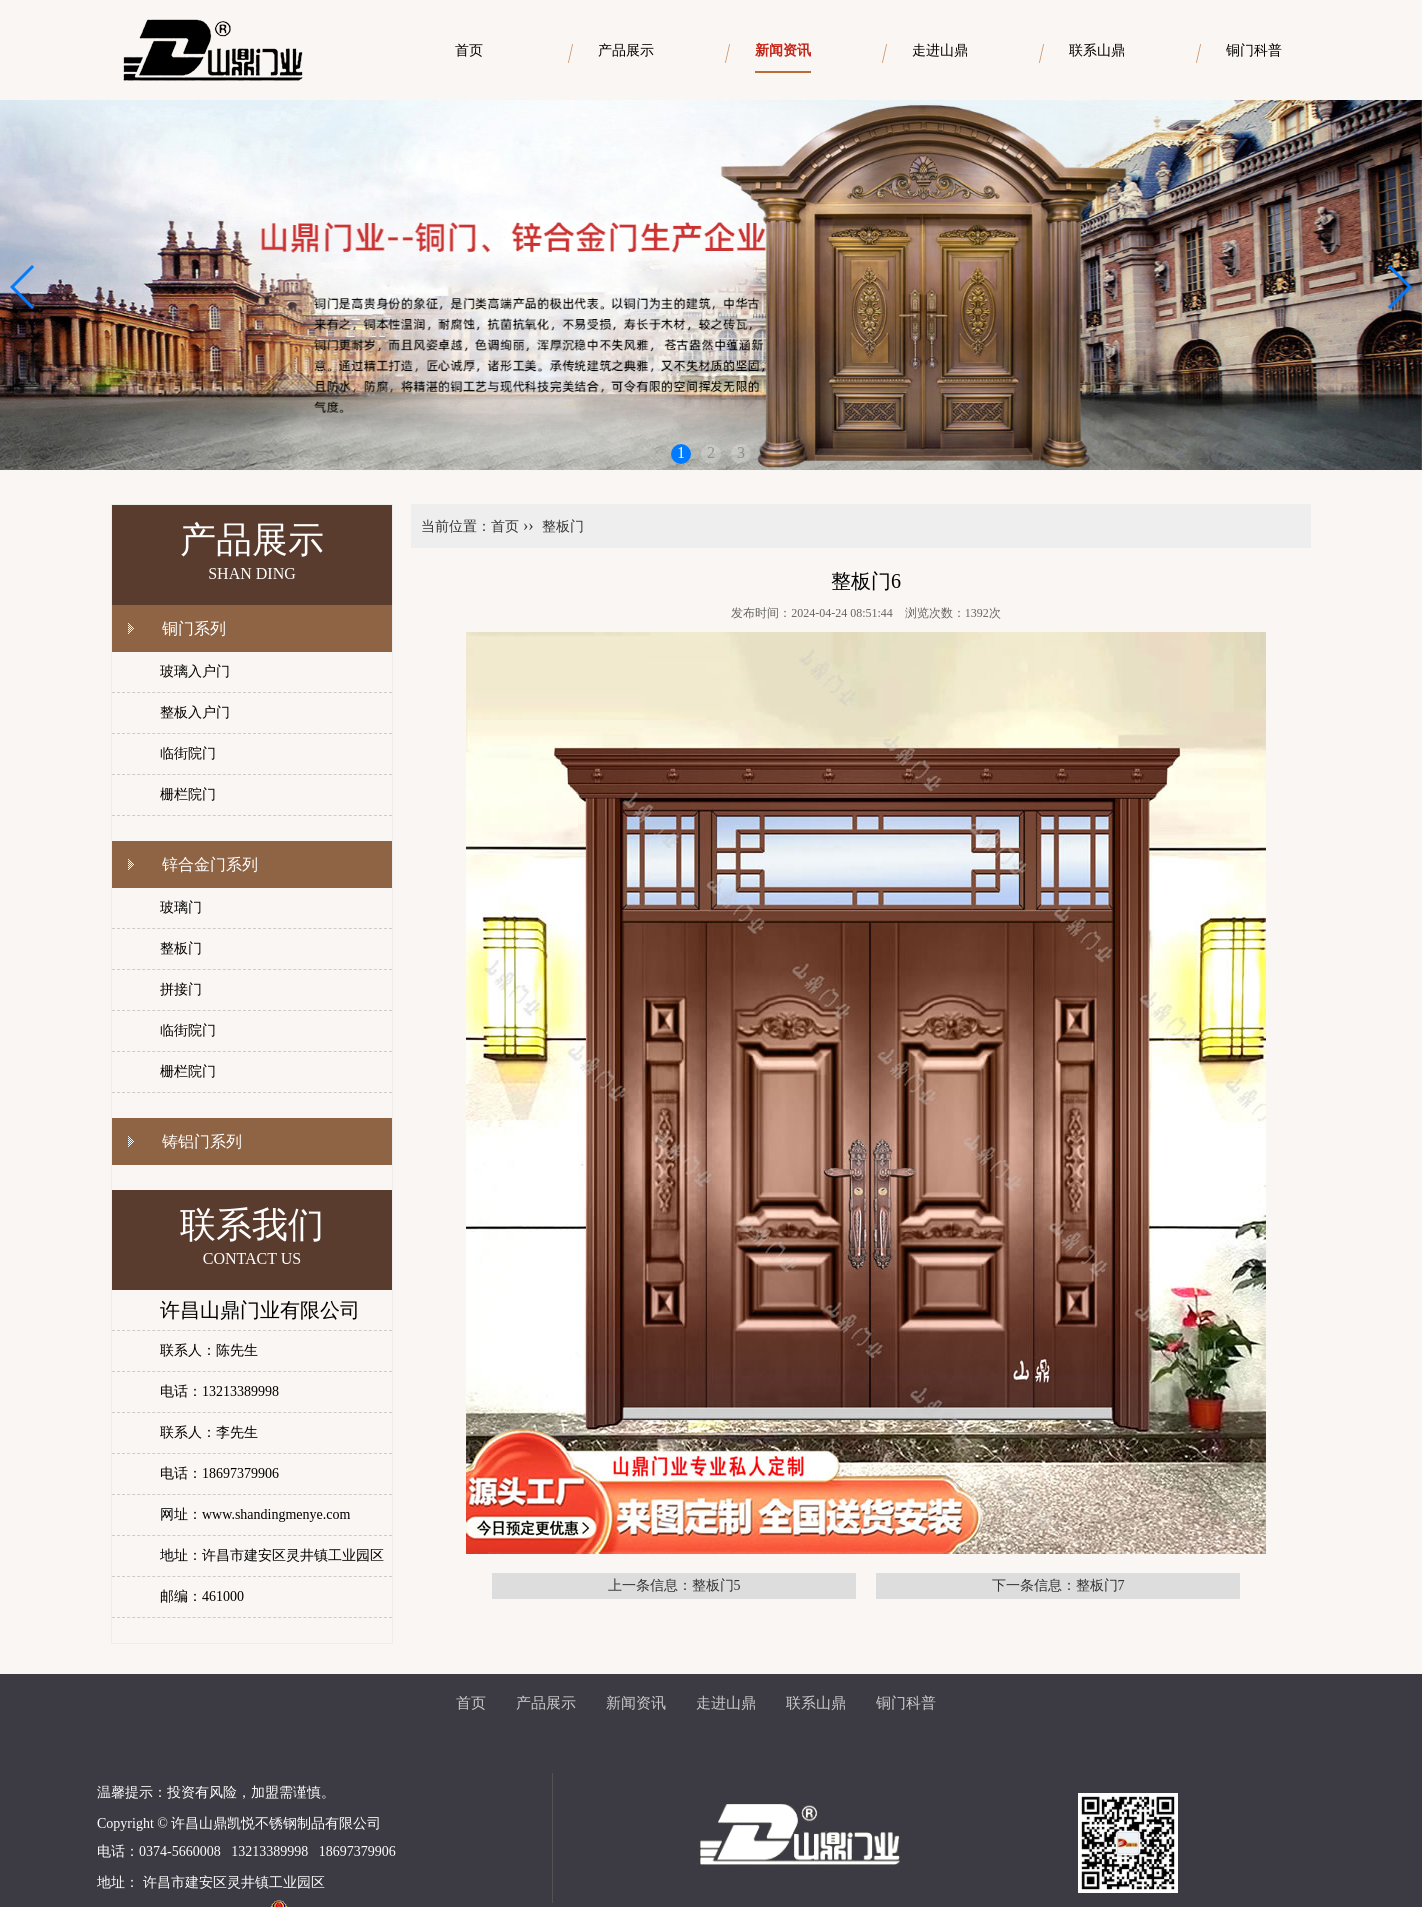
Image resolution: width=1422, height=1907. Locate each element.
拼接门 (181, 989)
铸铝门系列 (202, 1141)
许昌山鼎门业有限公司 (260, 1310)
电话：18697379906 (219, 1473)
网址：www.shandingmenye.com (255, 1514)
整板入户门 (195, 712)
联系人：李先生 (209, 1432)
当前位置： (456, 526)
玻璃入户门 (195, 671)
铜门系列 (194, 628)
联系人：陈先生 (209, 1350)
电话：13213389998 (219, 1391)
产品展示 (546, 1703)
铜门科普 (906, 1703)
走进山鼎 (726, 1703)
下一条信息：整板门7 (1058, 1585)
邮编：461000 (202, 1596)
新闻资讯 (636, 1703)
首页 (505, 526)
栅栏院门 (188, 794)
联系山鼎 (816, 1703)
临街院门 (188, 753)
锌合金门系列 (210, 864)
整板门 (181, 948)
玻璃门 (181, 907)
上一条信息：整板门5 (674, 1585)
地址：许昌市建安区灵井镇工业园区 (272, 1555)
